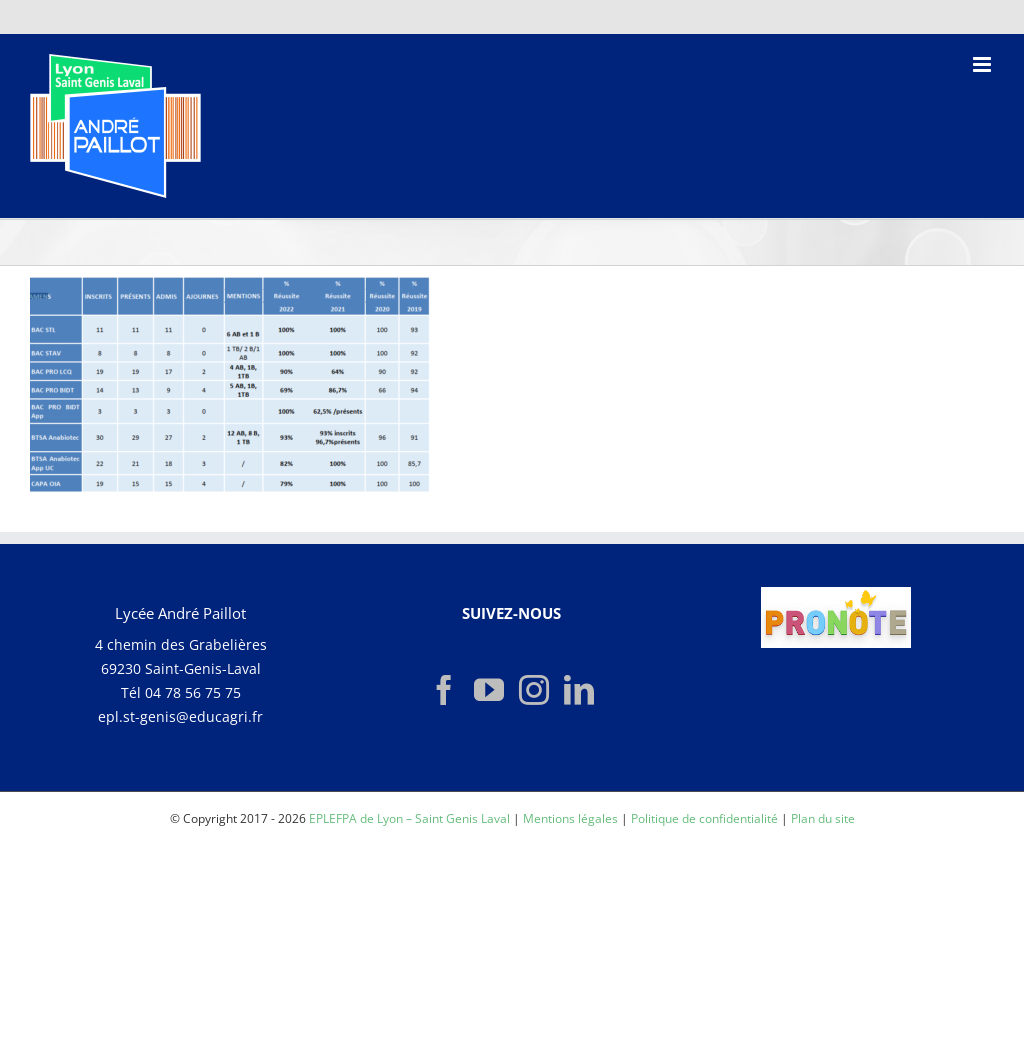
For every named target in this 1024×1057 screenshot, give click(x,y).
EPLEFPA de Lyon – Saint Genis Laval (409, 818)
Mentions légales (570, 818)
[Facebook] (444, 690)
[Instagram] (534, 690)
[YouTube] (489, 690)
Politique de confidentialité (704, 818)
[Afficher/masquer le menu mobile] (983, 64)
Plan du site (823, 818)
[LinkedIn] (579, 690)
